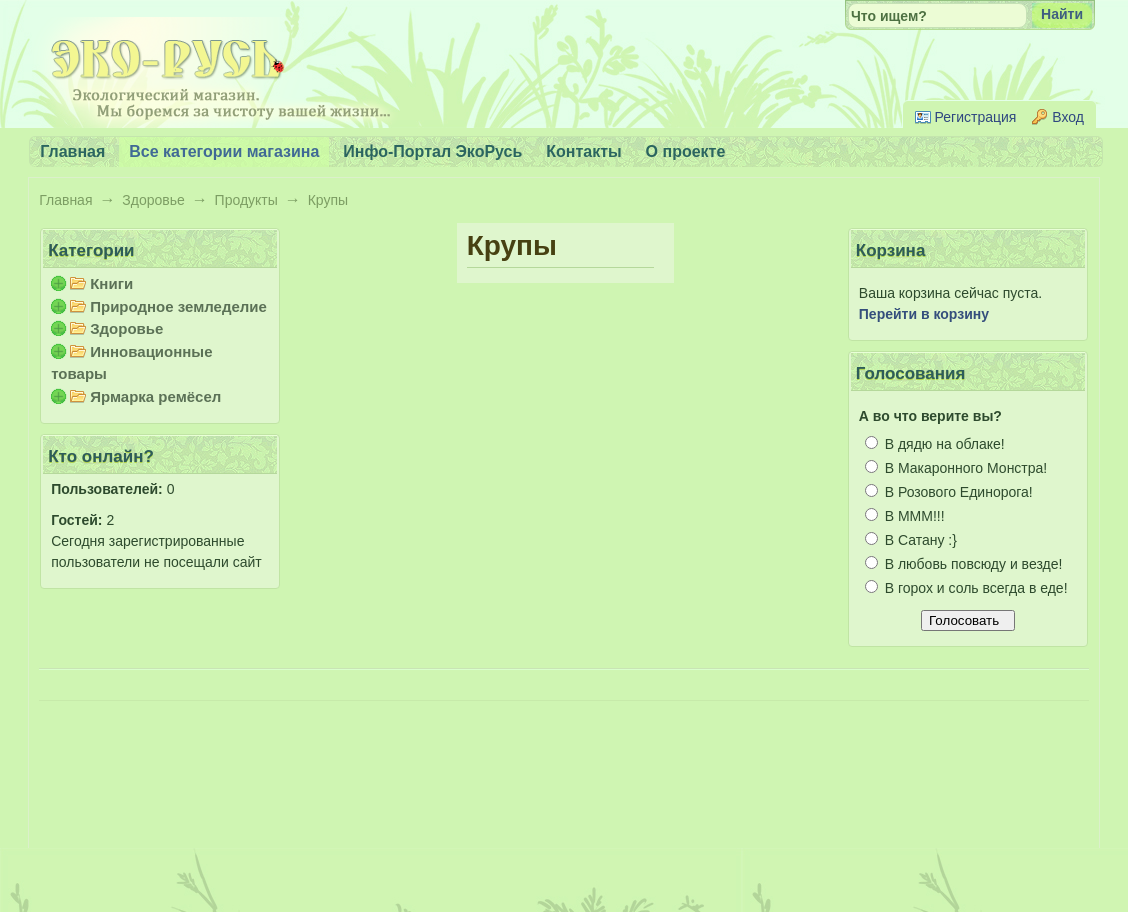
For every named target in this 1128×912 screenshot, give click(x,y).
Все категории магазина (224, 151)
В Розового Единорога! (949, 492)
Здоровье (153, 200)
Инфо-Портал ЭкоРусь (432, 151)
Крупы (328, 200)
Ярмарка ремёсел (155, 396)
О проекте (686, 151)
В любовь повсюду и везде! (964, 564)
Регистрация (976, 117)
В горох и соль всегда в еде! (966, 588)
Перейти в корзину (924, 314)
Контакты (583, 151)
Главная (65, 200)
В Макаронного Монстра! (956, 468)
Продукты (246, 200)
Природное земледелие (178, 306)
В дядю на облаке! (935, 444)
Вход (1068, 117)
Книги (111, 283)
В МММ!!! (905, 516)
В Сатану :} (911, 540)
